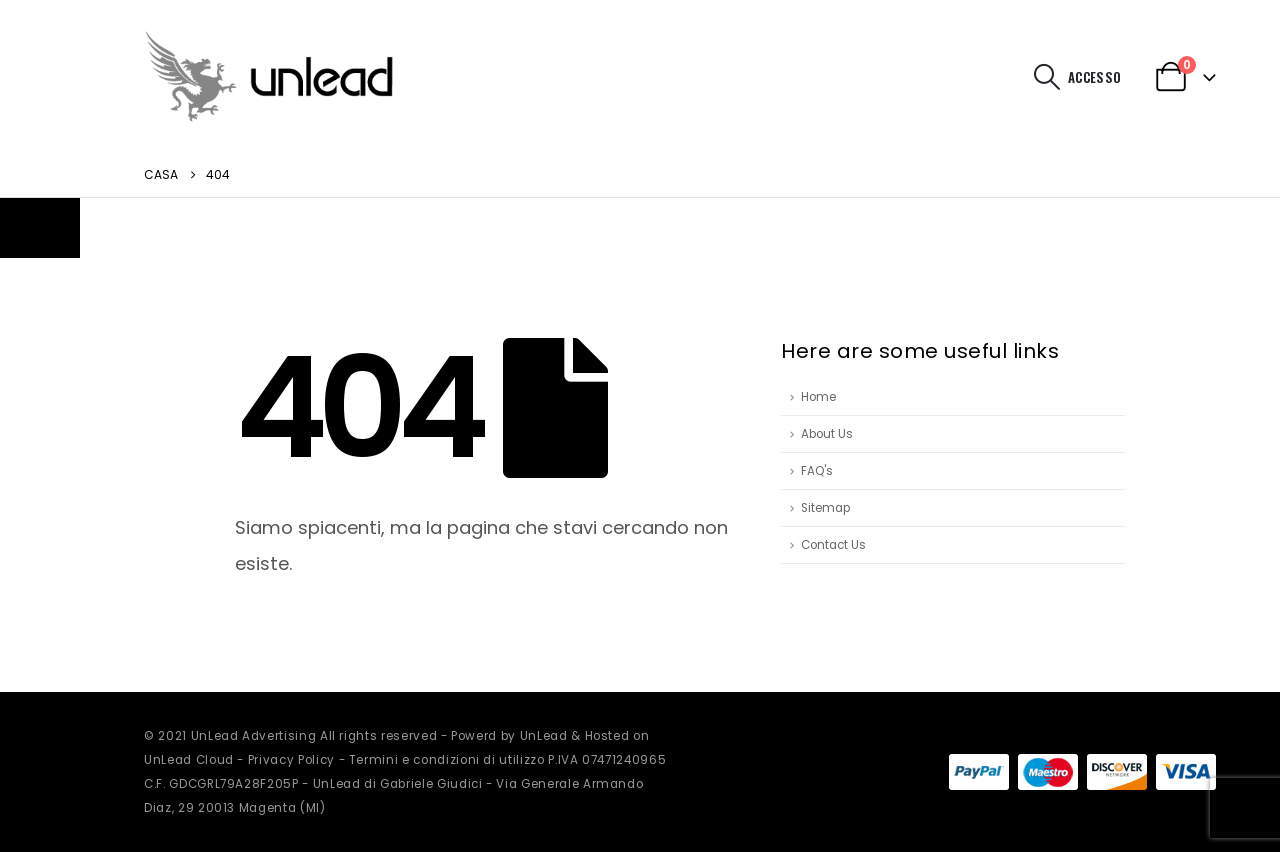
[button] (1047, 77)
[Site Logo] (269, 76)
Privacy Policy (291, 760)
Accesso (1094, 77)
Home (818, 397)
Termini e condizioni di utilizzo (447, 760)
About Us (827, 434)
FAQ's (817, 471)
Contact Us (833, 545)
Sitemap (825, 508)
